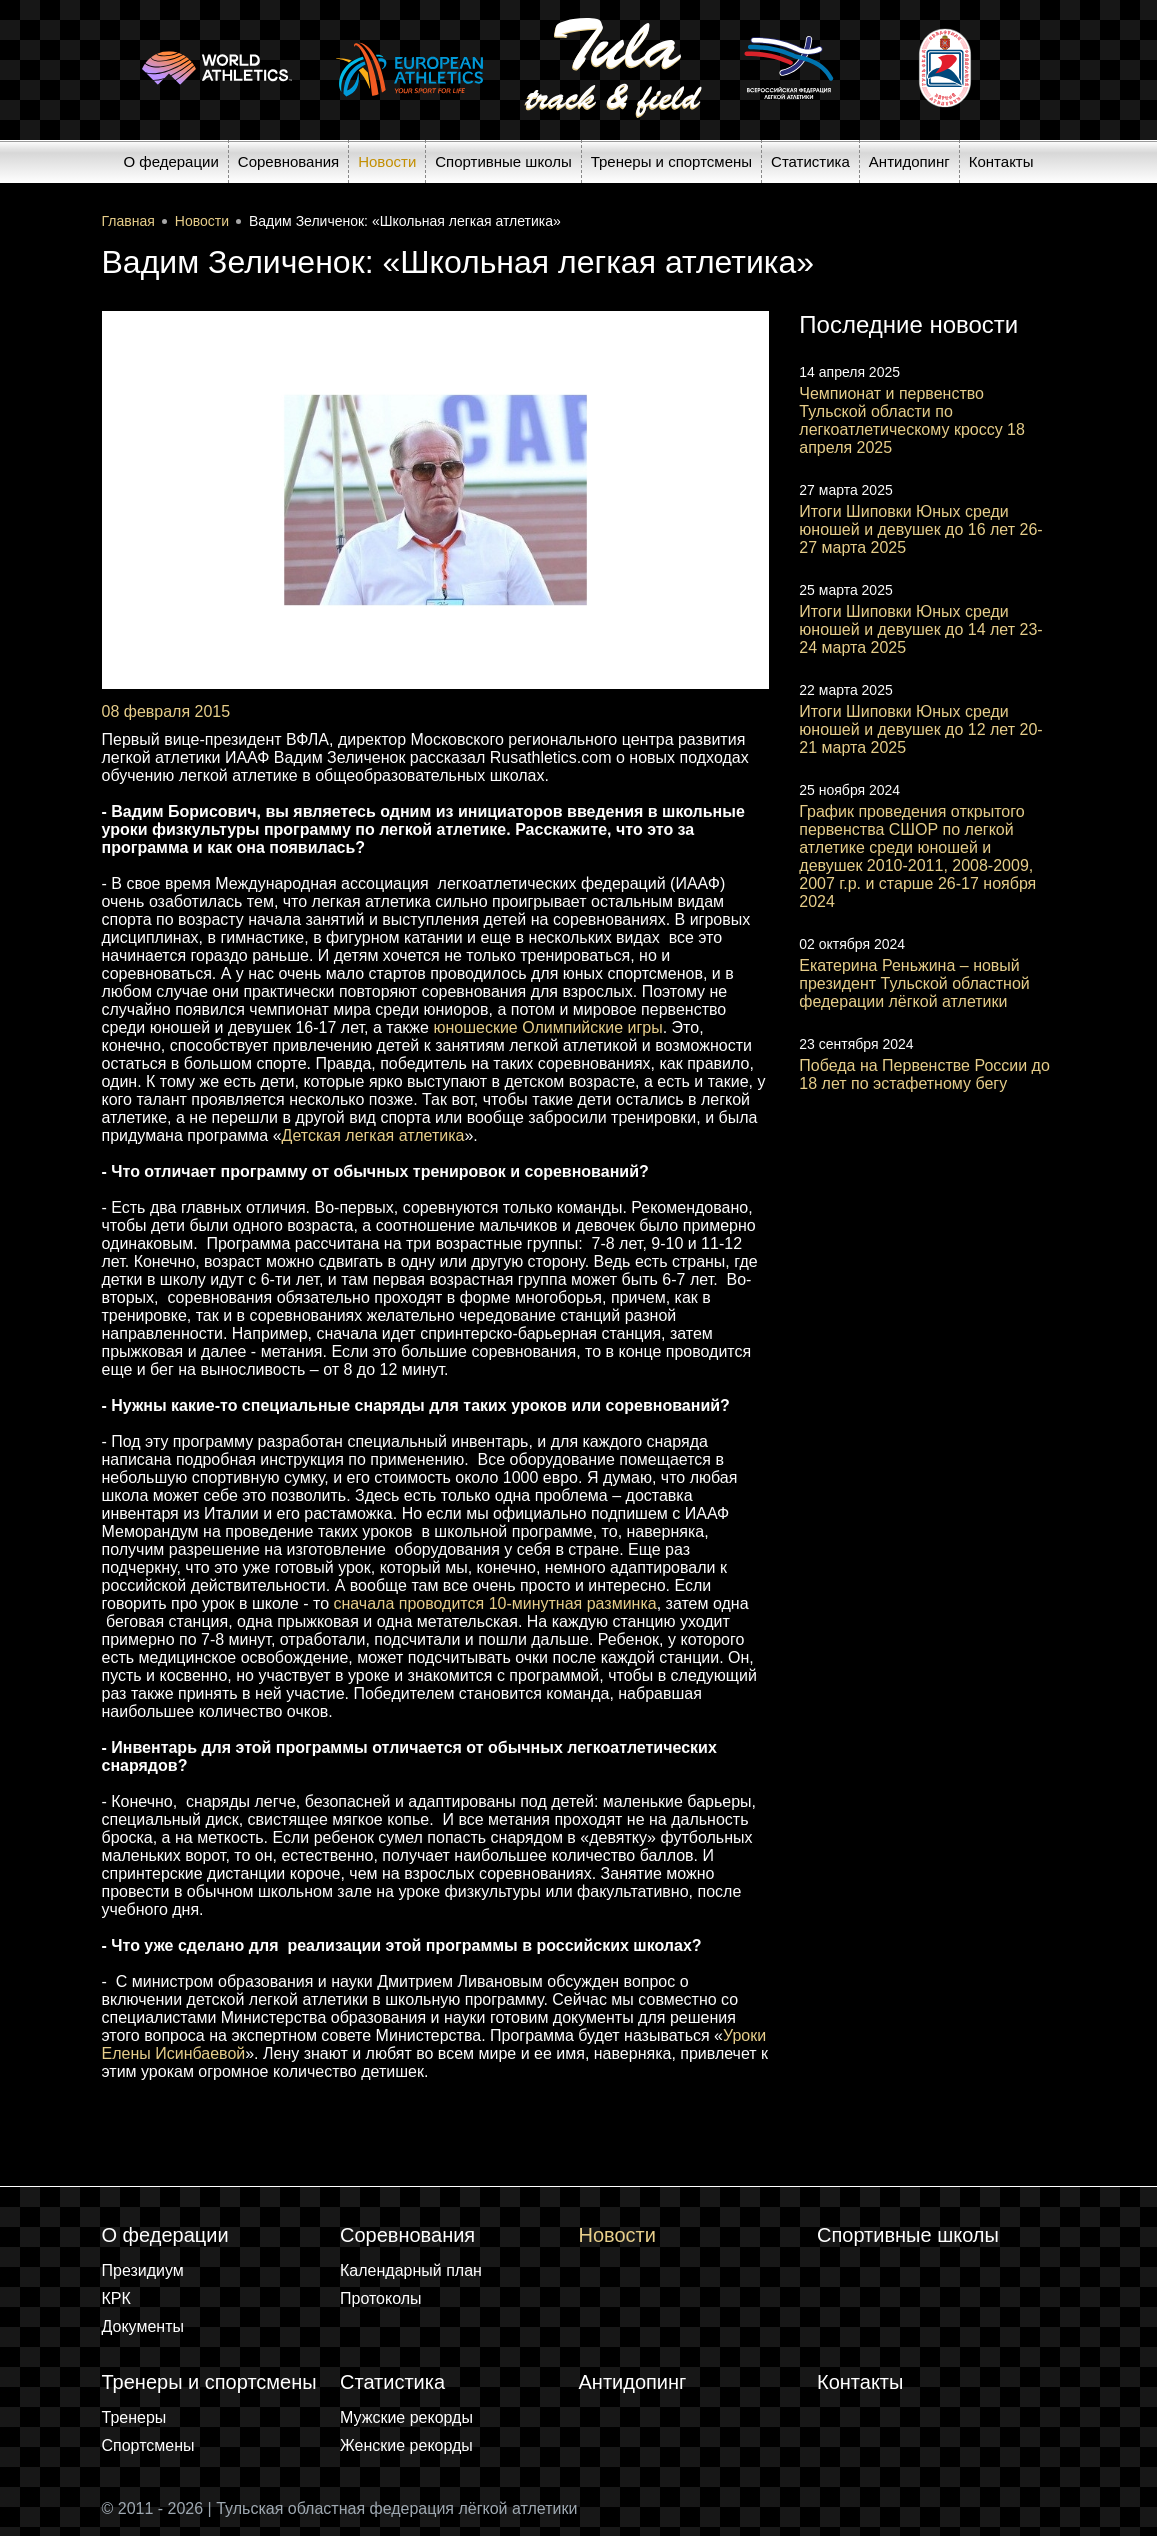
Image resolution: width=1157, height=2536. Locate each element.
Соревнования (288, 161)
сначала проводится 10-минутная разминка (494, 1603)
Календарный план (411, 2270)
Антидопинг (909, 161)
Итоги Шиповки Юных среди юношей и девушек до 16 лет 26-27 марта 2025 (920, 529)
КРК (116, 2298)
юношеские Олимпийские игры (547, 1027)
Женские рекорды (406, 2445)
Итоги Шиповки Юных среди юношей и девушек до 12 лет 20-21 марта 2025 (920, 729)
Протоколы (381, 2298)
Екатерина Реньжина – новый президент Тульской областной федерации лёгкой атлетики (914, 983)
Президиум (143, 2270)
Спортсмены (148, 2445)
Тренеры (134, 2417)
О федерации (170, 161)
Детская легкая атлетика (373, 1135)
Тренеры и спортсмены (671, 161)
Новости (387, 161)
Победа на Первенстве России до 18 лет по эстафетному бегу (924, 1074)
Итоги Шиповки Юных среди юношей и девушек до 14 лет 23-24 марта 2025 (920, 629)
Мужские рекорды (406, 2417)
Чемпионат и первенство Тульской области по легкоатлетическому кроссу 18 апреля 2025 (912, 420)
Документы (143, 2326)
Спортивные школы (503, 161)
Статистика (810, 161)
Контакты (1001, 161)
